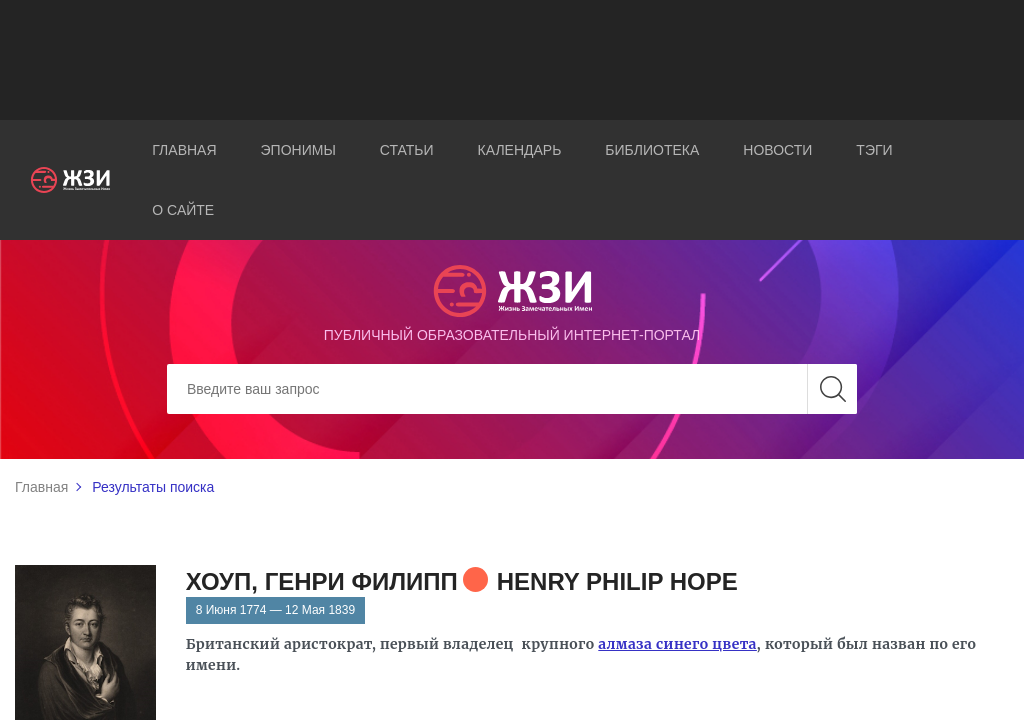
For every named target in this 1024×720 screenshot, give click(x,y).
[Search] (512, 389)
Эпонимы (298, 150)
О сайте (183, 210)
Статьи (407, 150)
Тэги (874, 150)
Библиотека (652, 150)
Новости (777, 150)
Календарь (520, 150)
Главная (184, 150)
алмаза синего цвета (677, 644)
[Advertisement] (512, 60)
